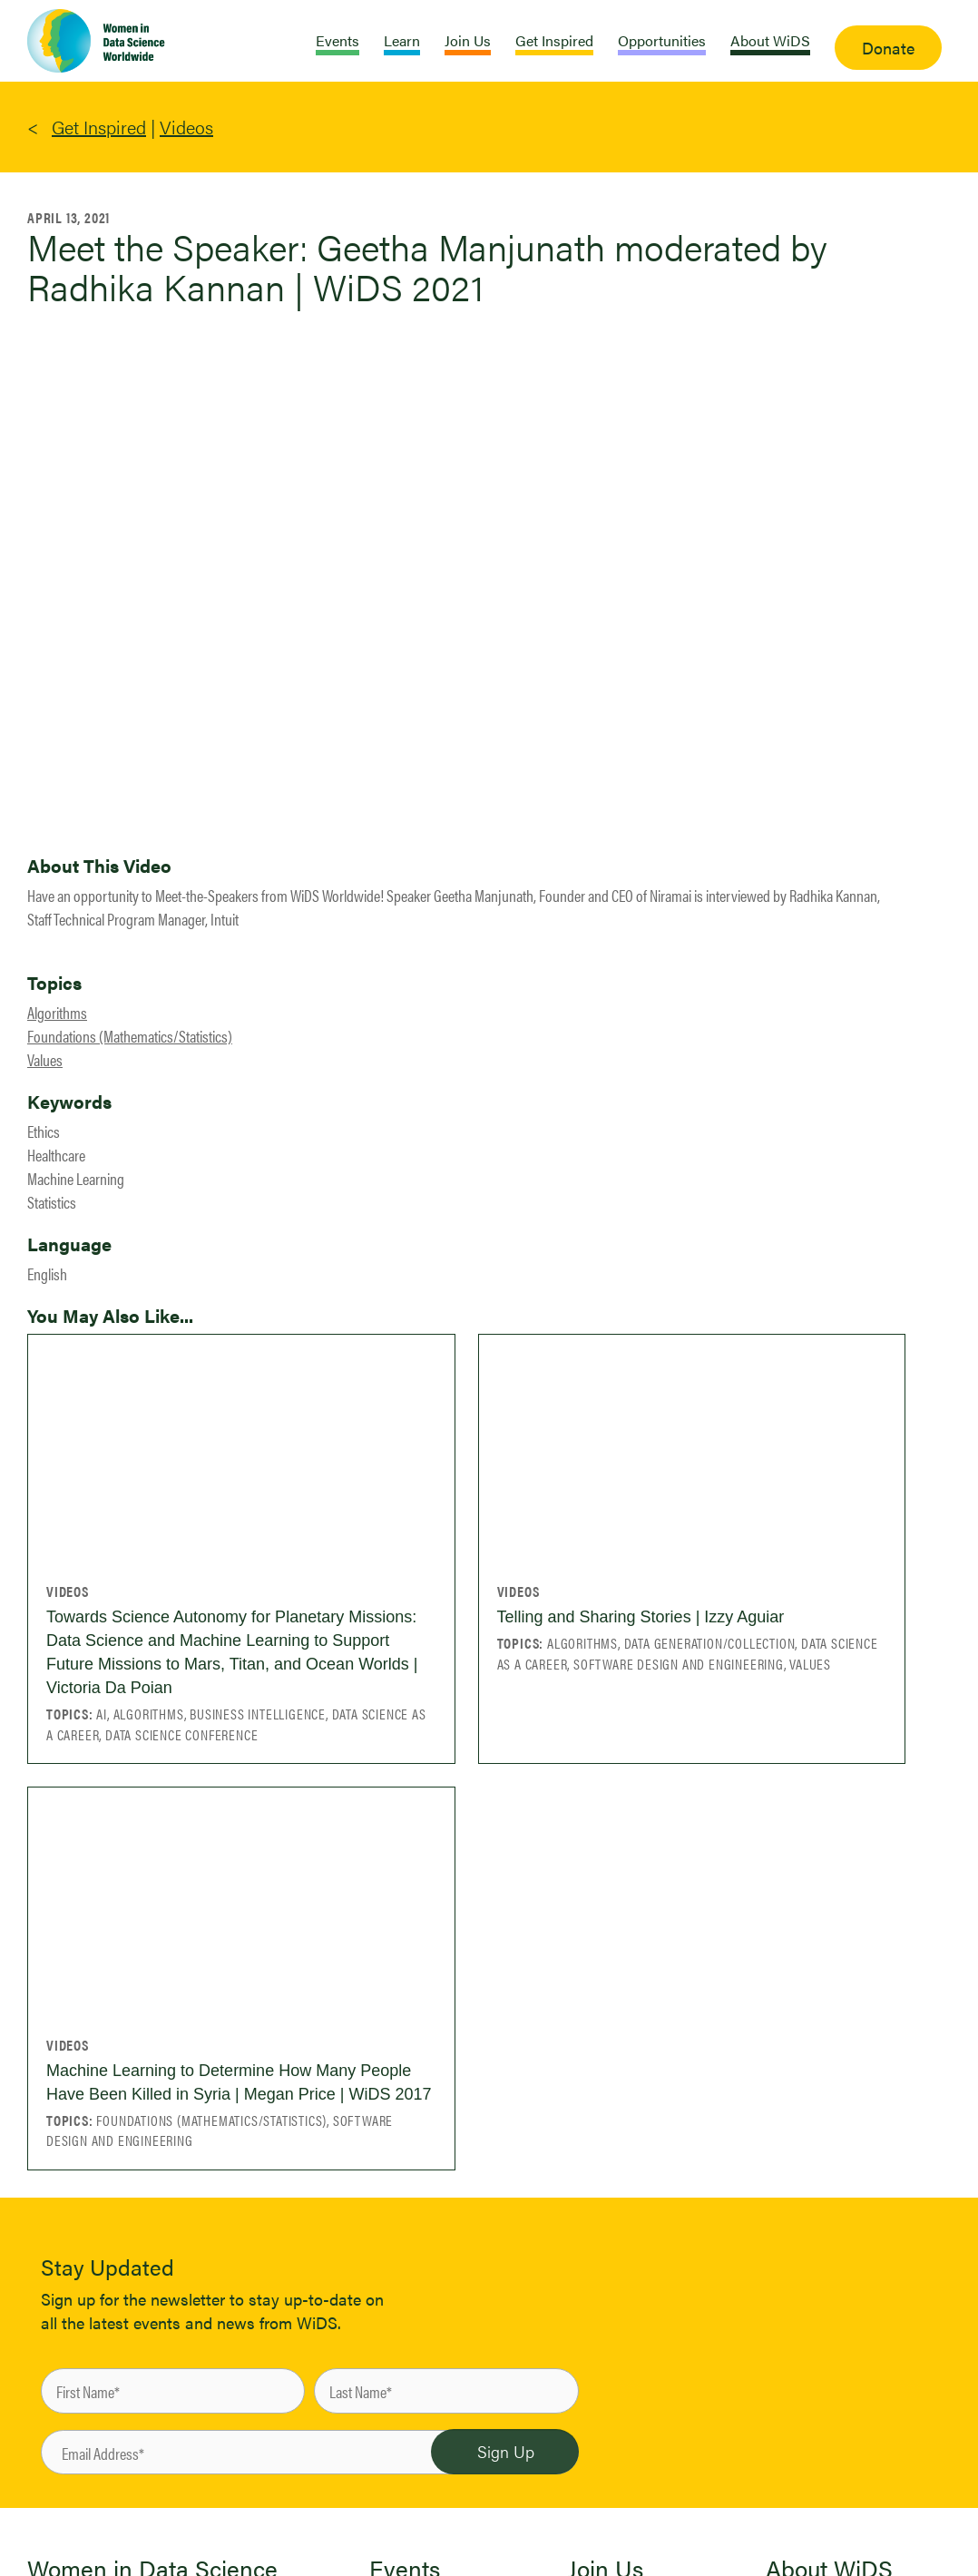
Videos (186, 126)
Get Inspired (99, 126)
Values (45, 1059)
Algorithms (57, 1012)
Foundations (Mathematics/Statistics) (129, 1035)
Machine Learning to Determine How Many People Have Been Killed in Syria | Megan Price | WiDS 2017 (239, 2082)
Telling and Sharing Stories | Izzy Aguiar (641, 1617)
